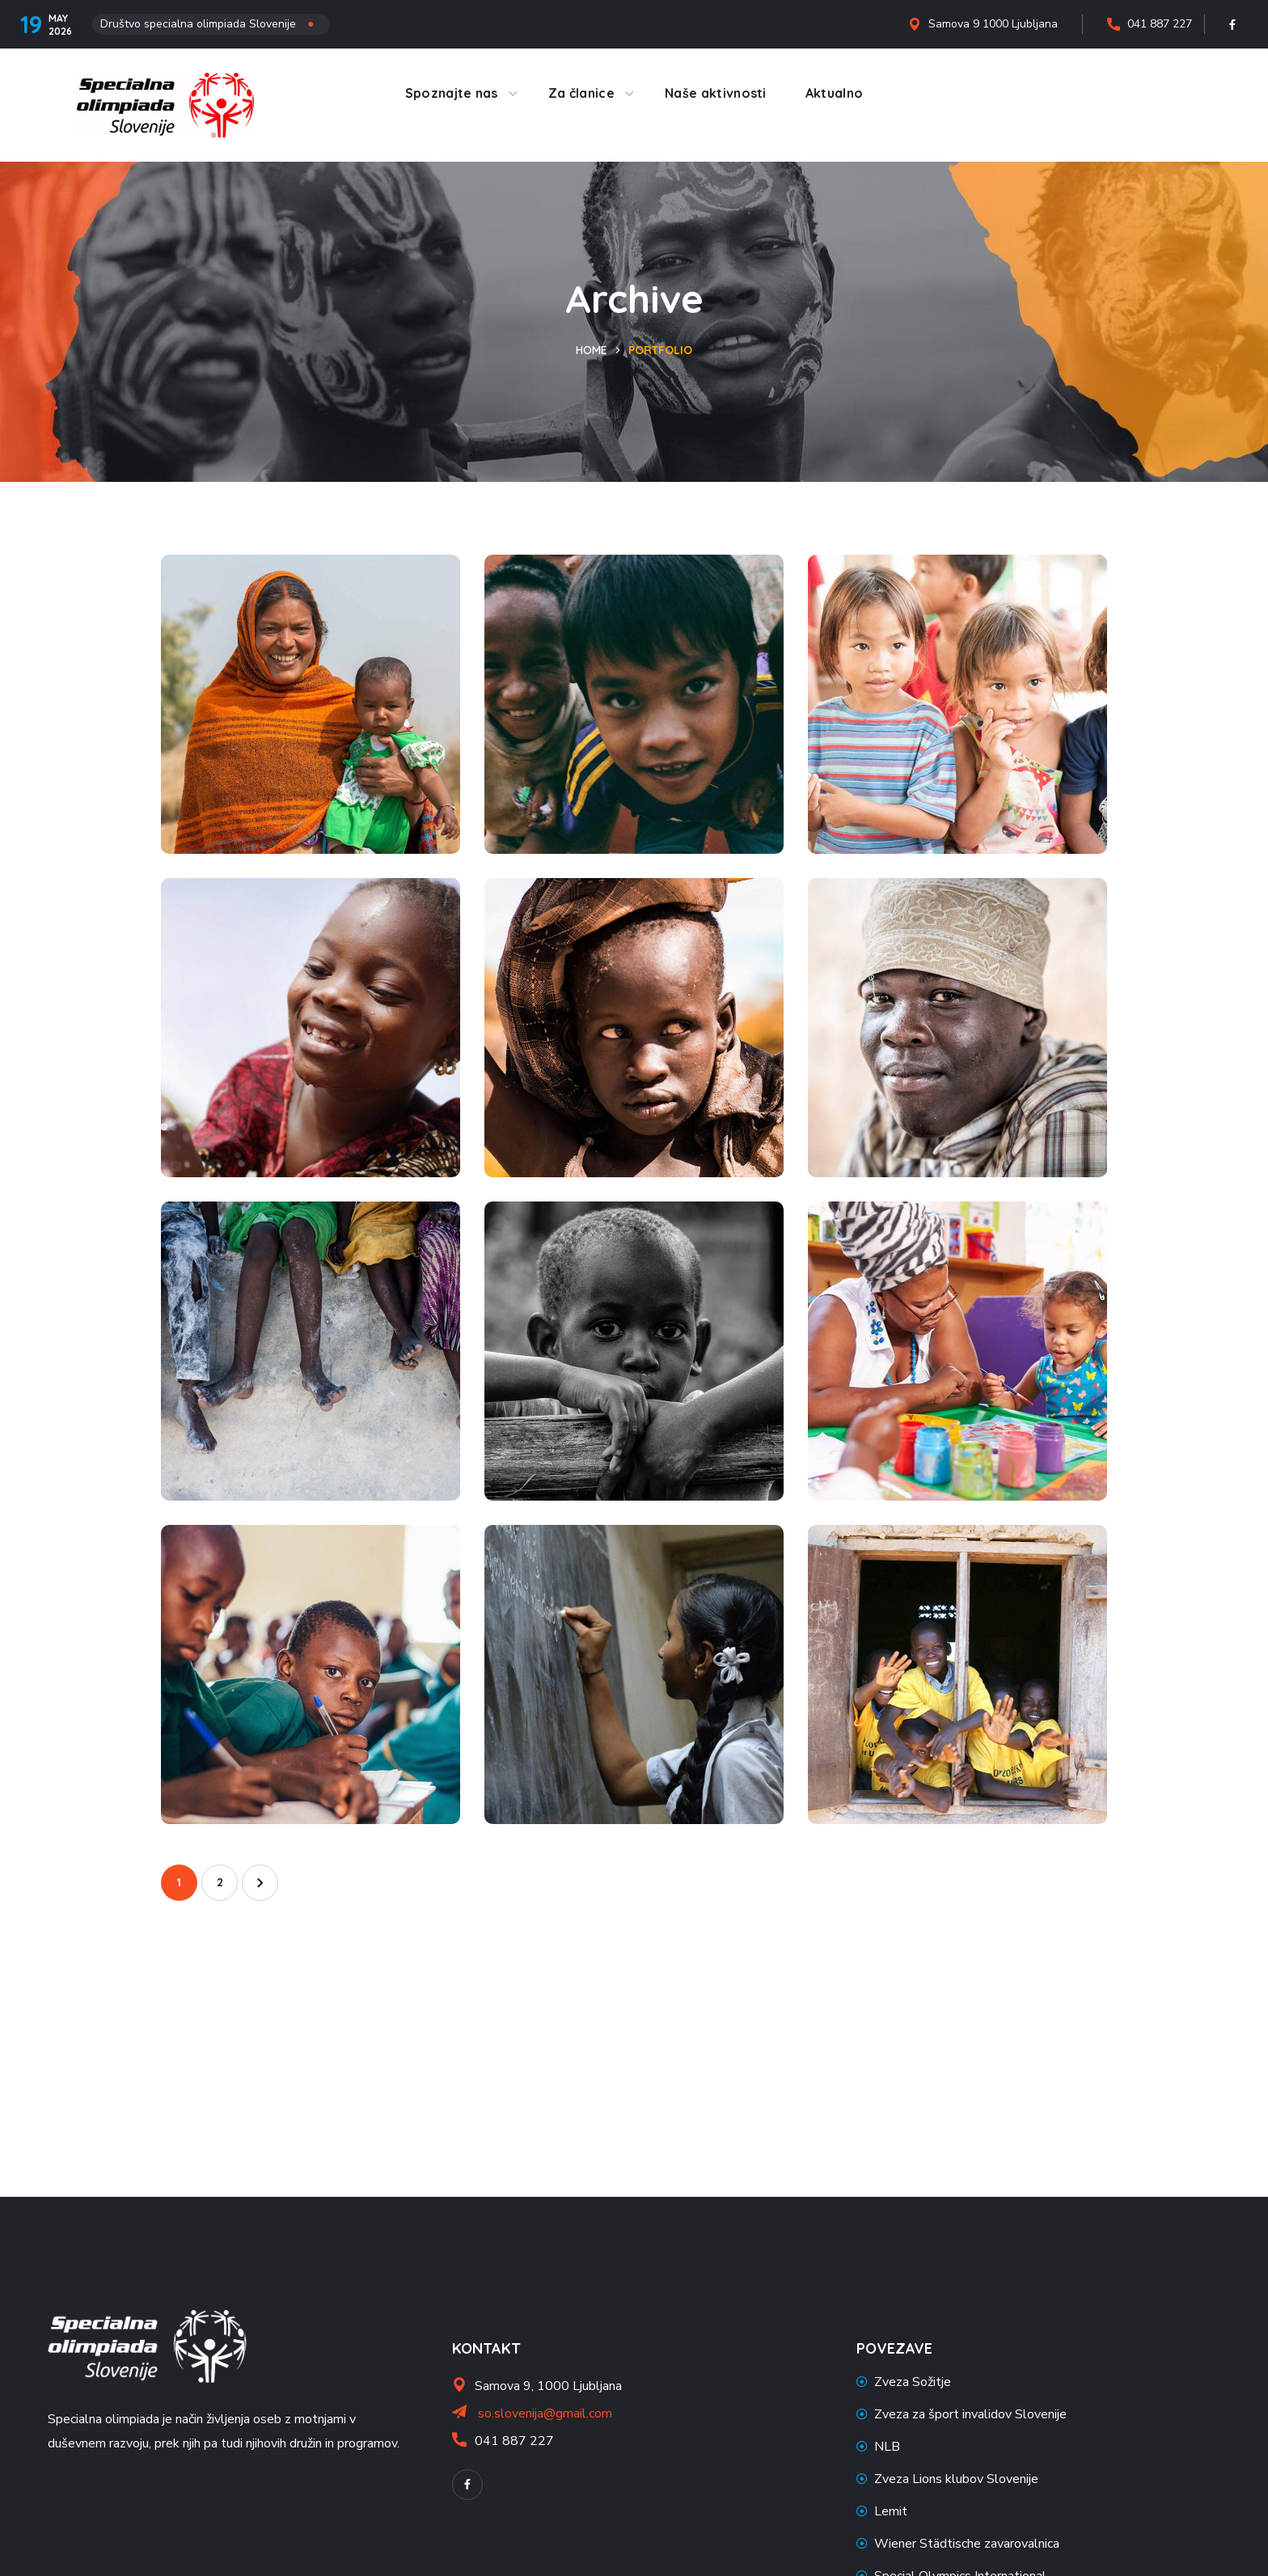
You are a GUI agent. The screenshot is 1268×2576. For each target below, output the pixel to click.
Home (591, 350)
